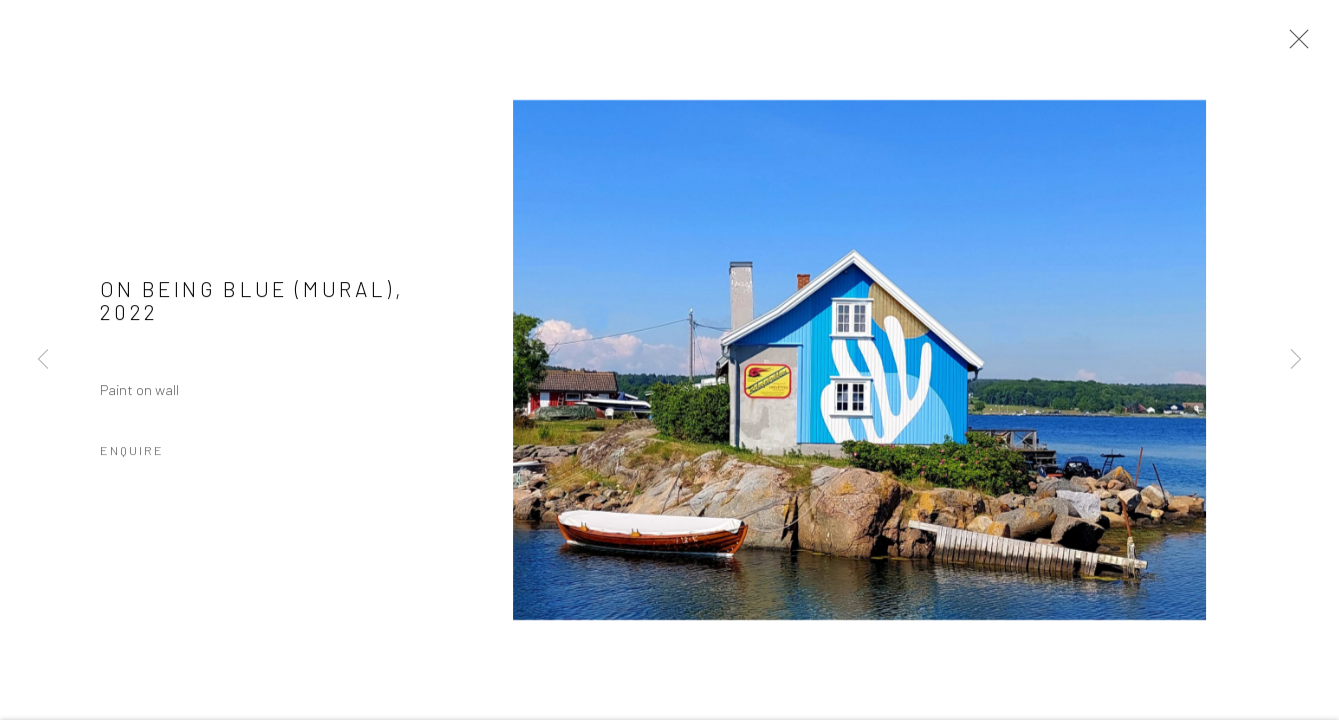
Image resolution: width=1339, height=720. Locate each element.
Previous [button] (43, 360)
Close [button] (1294, 45)
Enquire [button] (132, 452)
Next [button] (1296, 360)
